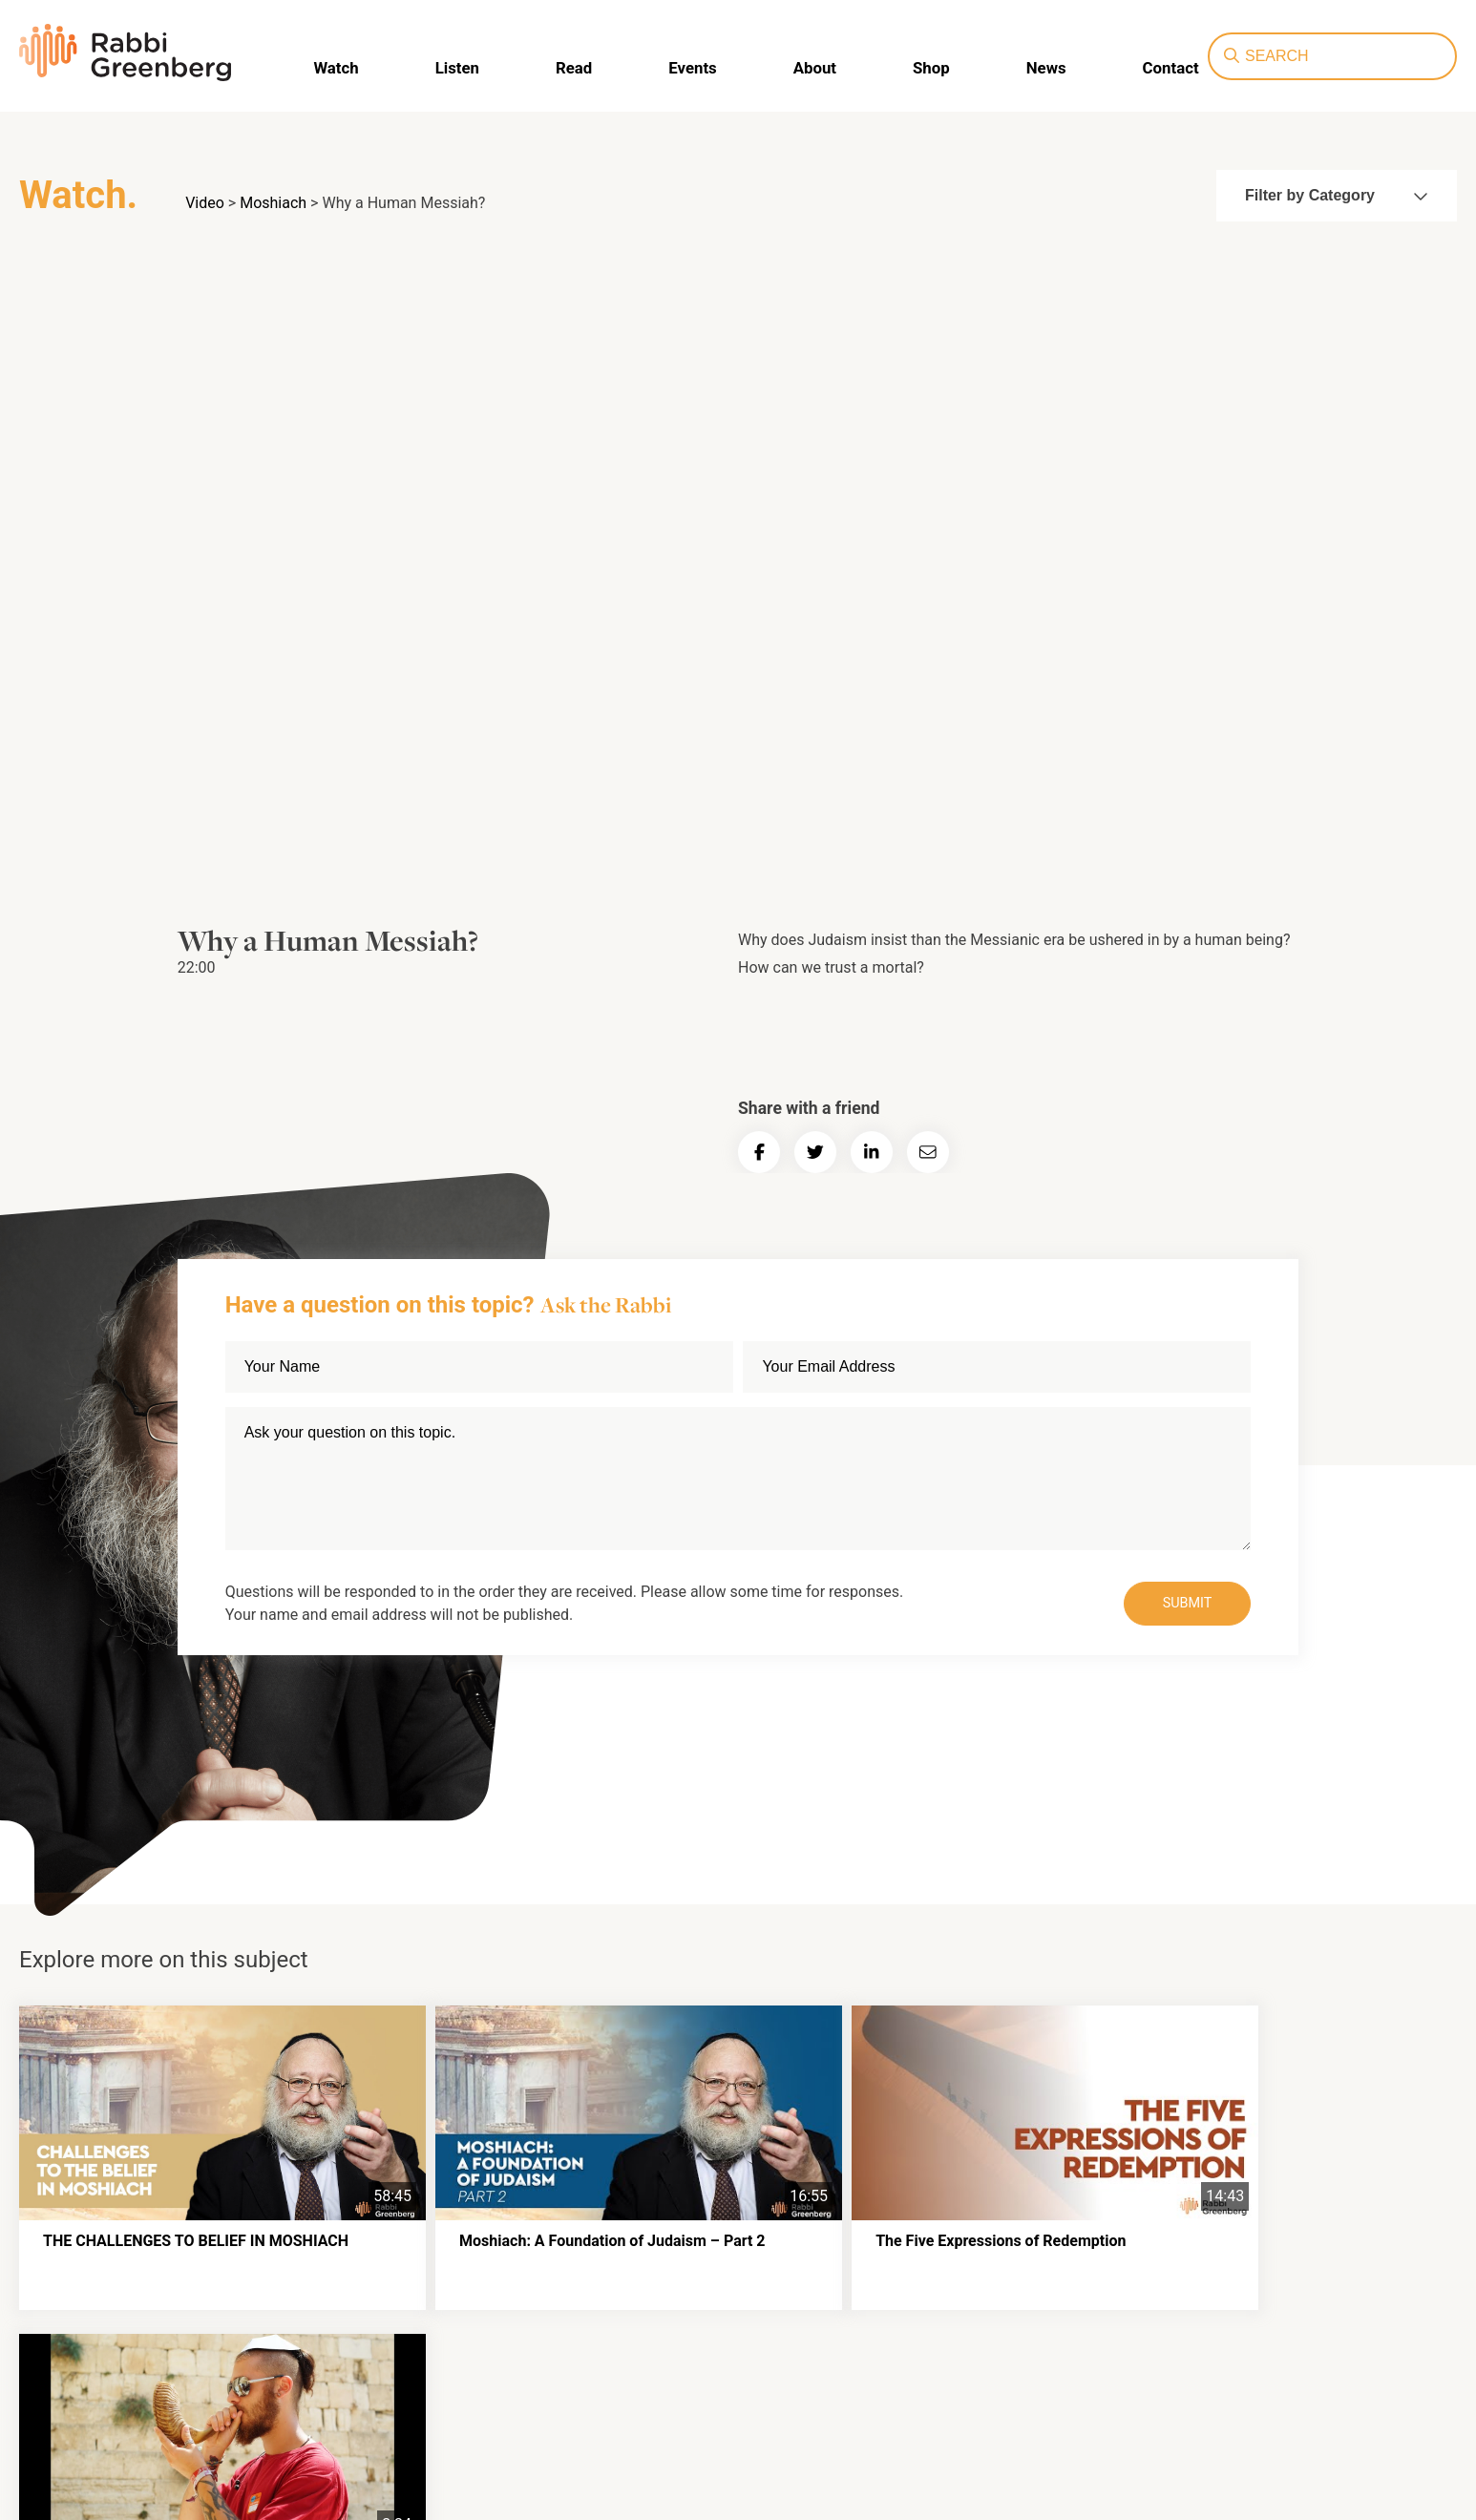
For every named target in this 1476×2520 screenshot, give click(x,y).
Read (578, 67)
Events (695, 67)
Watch (345, 67)
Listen (464, 67)
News (1042, 67)
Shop (929, 67)
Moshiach (273, 203)
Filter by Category (1336, 195)
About (814, 67)
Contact (1164, 67)
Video (204, 203)
